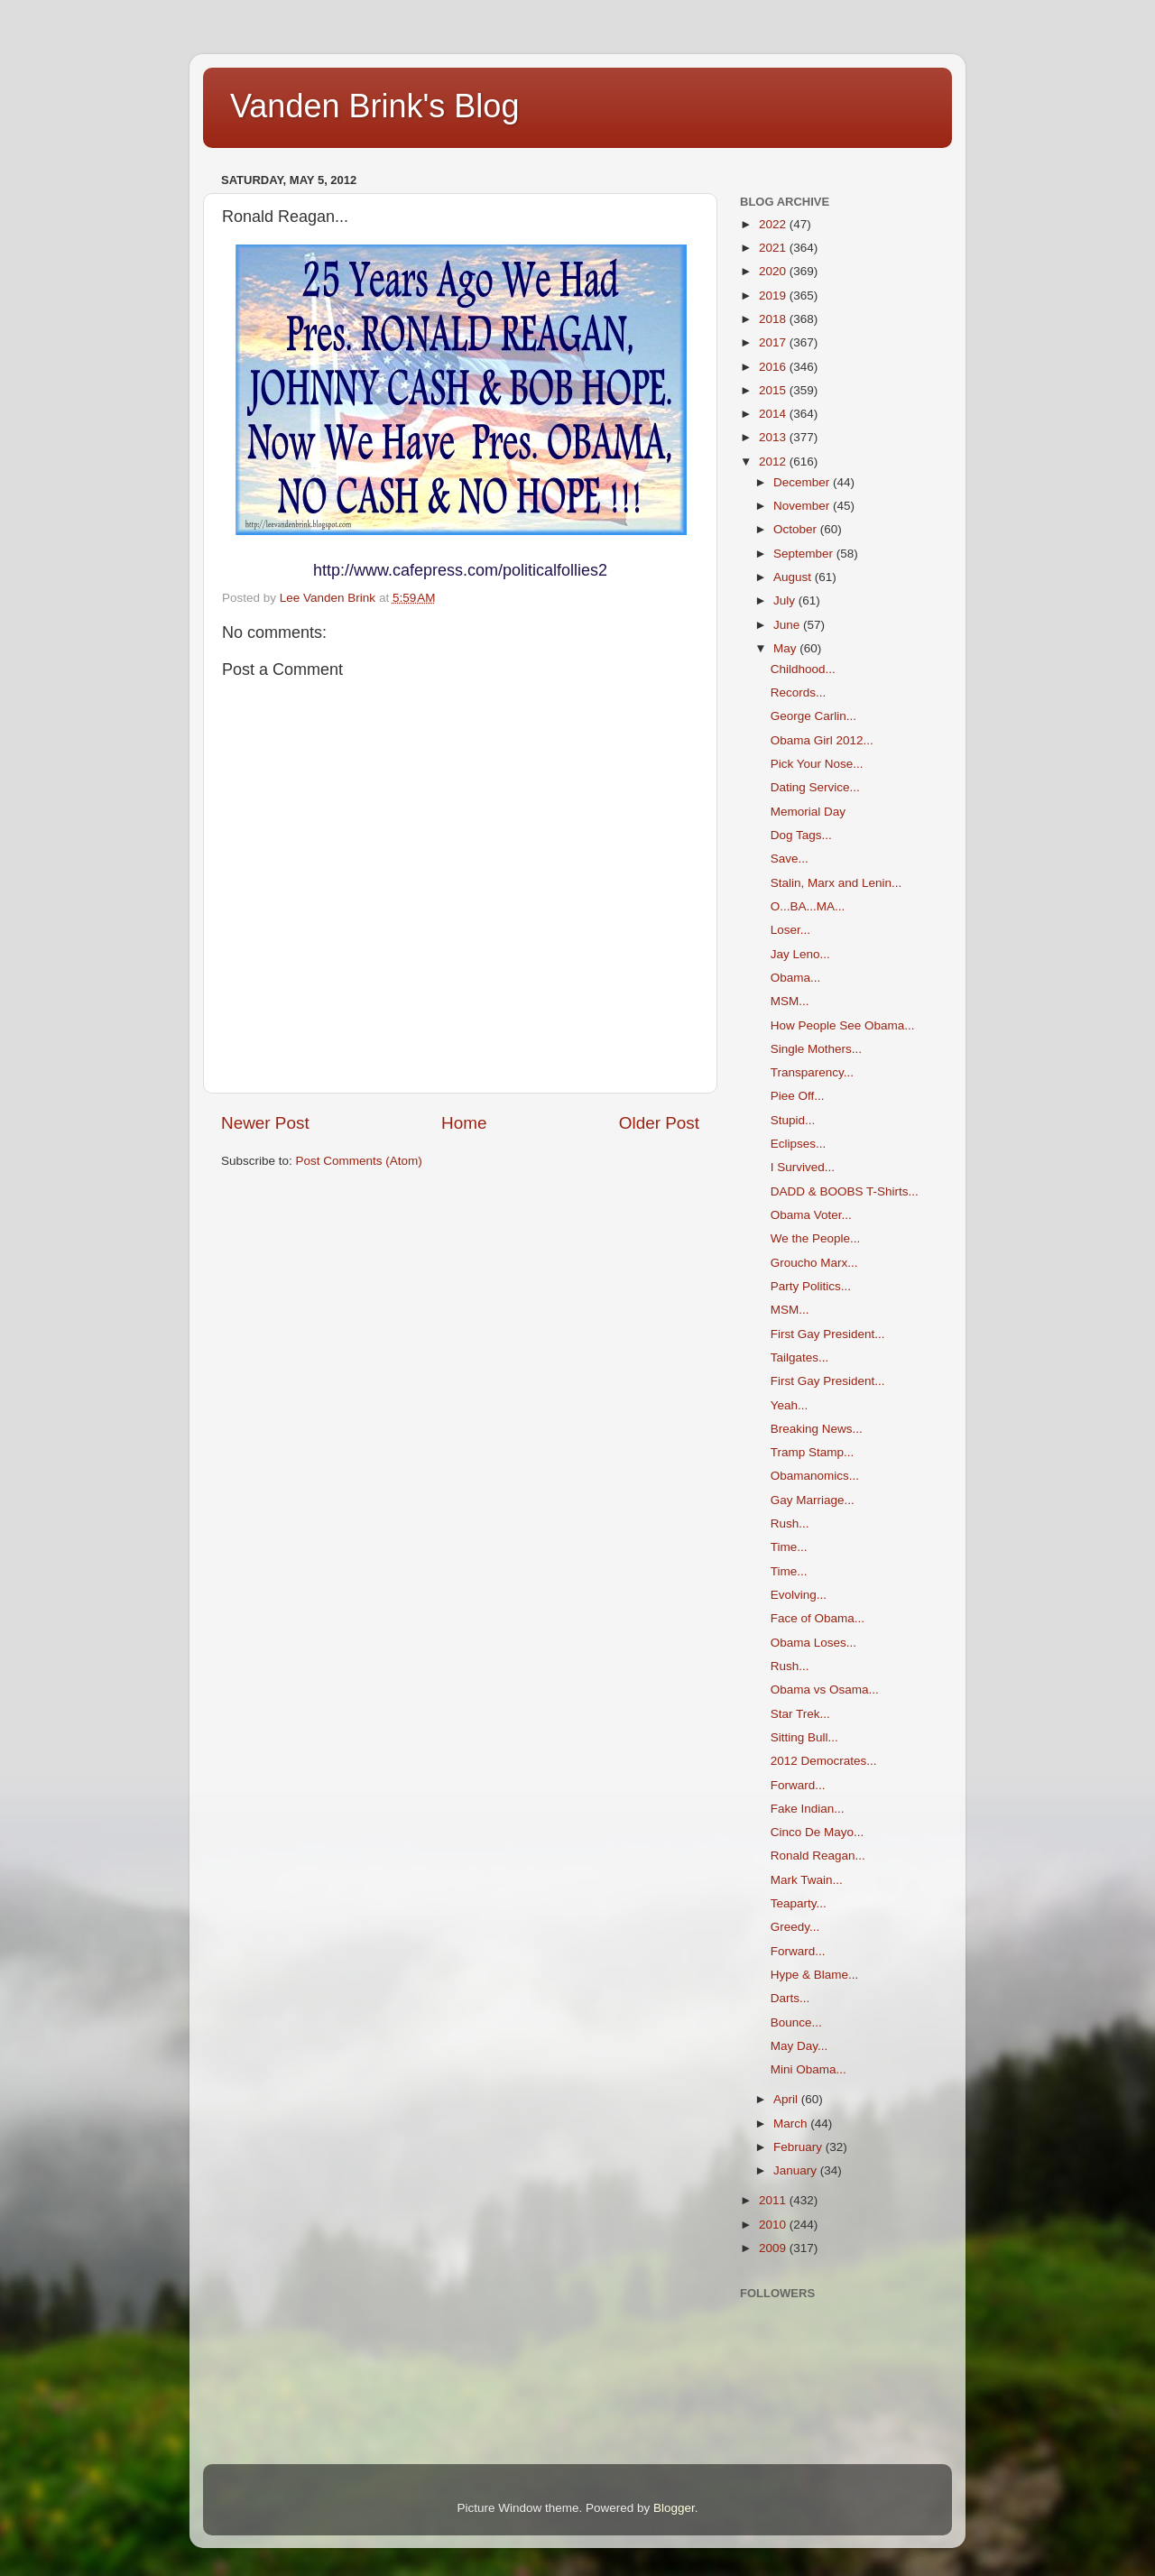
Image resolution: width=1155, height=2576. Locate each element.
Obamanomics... (815, 1475)
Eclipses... (799, 1143)
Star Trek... (800, 1714)
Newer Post (265, 1122)
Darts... (790, 1998)
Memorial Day (808, 811)
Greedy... (795, 1927)
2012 (774, 461)
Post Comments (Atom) (359, 1161)
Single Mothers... (816, 1049)
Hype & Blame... (815, 1974)
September (804, 553)
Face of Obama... (817, 1618)
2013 (774, 437)
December (803, 482)
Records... (799, 692)
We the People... (816, 1238)
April (787, 2099)
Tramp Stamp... (813, 1452)
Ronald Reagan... (818, 1855)
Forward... (798, 1785)
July (786, 600)
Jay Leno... (800, 954)
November (803, 505)
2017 (774, 342)
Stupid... (793, 1120)
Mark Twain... (807, 1880)
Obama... (796, 977)
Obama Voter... (811, 1215)
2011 (774, 2200)
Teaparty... (799, 1903)
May (786, 648)
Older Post (659, 1122)
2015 (774, 390)
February (799, 2147)
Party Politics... (811, 1286)
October (796, 529)
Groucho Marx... (814, 1263)
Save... (789, 858)
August (794, 577)
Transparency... (812, 1072)
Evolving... (799, 1595)
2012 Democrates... (824, 1761)
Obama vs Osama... (825, 1689)
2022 (774, 224)
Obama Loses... (813, 1642)
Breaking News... (817, 1429)
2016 (774, 367)
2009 (774, 2248)
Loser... (790, 930)
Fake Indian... (808, 1808)
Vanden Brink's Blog (374, 106)
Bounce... (796, 2022)
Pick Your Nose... (817, 764)
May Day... (799, 2046)
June (788, 625)
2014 (774, 413)
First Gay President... (828, 1334)
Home (463, 1122)
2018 (774, 319)
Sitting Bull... (804, 1737)
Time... (789, 1547)
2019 (774, 295)
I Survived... (803, 1167)
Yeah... (789, 1405)
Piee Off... (798, 1096)
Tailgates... (800, 1357)
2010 (774, 2224)
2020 (774, 271)
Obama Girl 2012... (822, 740)
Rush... (790, 1523)
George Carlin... (813, 716)
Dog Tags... (801, 835)
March (791, 2123)
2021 (774, 247)
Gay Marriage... (813, 1500)
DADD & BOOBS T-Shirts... (845, 1191)
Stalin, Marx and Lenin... (836, 883)
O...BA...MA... (808, 906)
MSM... (790, 1001)
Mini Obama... (808, 2069)
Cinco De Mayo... (817, 1832)
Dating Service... (815, 787)
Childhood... (803, 669)
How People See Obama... (843, 1025)
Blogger (674, 2508)
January (796, 2170)
